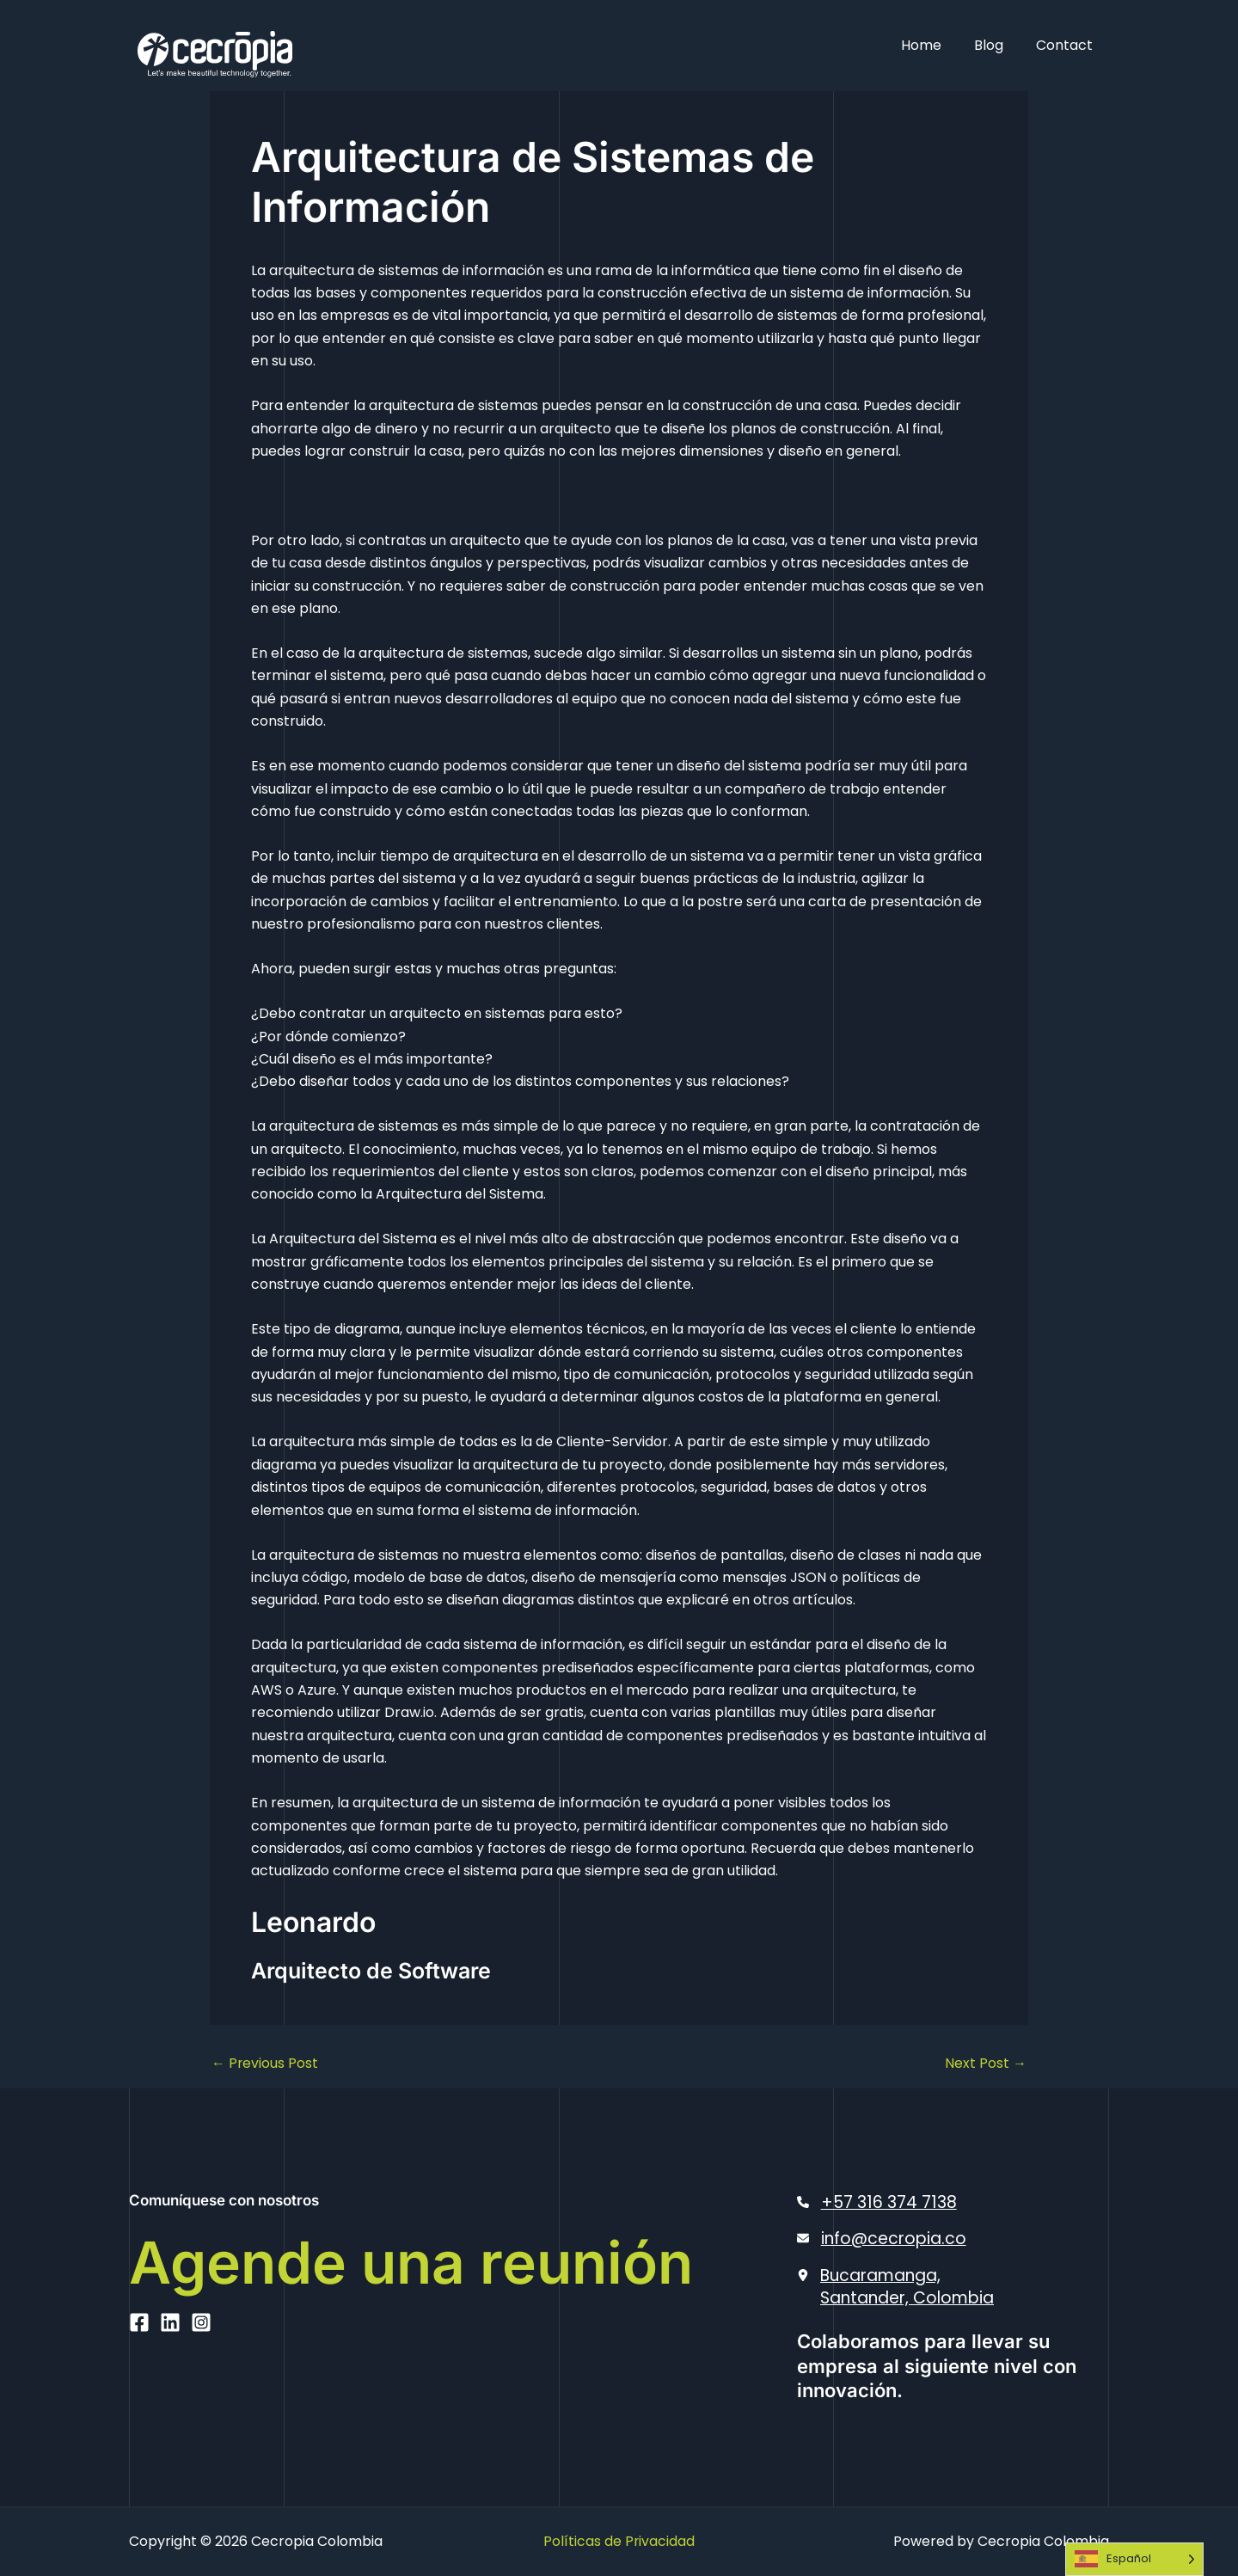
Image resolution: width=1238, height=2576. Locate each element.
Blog (996, 45)
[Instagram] (201, 2392)
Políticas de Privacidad (619, 2541)
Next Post (986, 2063)
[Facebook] (139, 2392)
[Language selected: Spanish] (1134, 2559)
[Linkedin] (170, 2392)
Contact (1067, 45)
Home (934, 45)
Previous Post (265, 2063)
